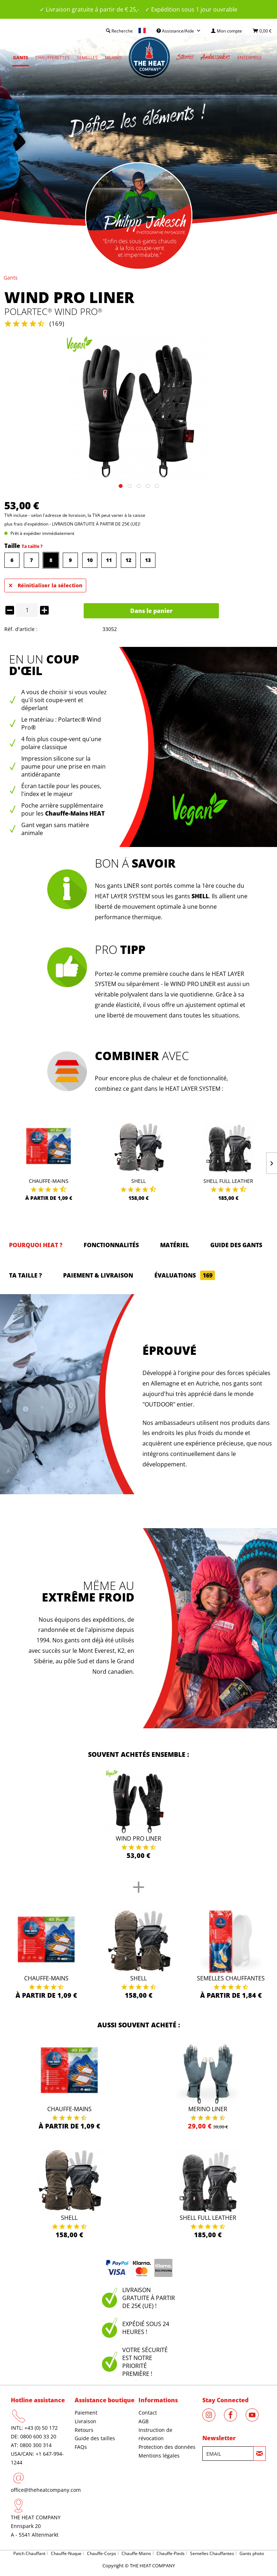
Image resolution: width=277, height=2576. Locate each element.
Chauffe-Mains (49, 1180)
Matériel (174, 1245)
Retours (84, 2429)
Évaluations (184, 1275)
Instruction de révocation (155, 2434)
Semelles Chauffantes (231, 1978)
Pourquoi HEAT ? (35, 1245)
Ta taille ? (32, 546)
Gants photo (251, 2553)
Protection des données (166, 2446)
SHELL (200, 896)
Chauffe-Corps (101, 2553)
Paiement (86, 2412)
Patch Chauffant (29, 2553)
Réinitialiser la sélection (45, 584)
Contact (147, 2412)
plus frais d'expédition (26, 524)
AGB (143, 2421)
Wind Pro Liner (138, 1838)
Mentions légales (159, 2455)
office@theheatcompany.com (46, 2489)
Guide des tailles (95, 2438)
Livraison (85, 2421)
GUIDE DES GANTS (236, 1245)
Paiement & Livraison (98, 1275)
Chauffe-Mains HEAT (75, 813)
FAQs (81, 2446)
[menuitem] (226, 30)
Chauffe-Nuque (66, 2553)
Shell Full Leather (228, 1180)
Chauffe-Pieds (171, 2553)
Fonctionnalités (111, 1245)
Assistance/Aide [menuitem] (176, 31)
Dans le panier (151, 611)
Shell (138, 1180)
